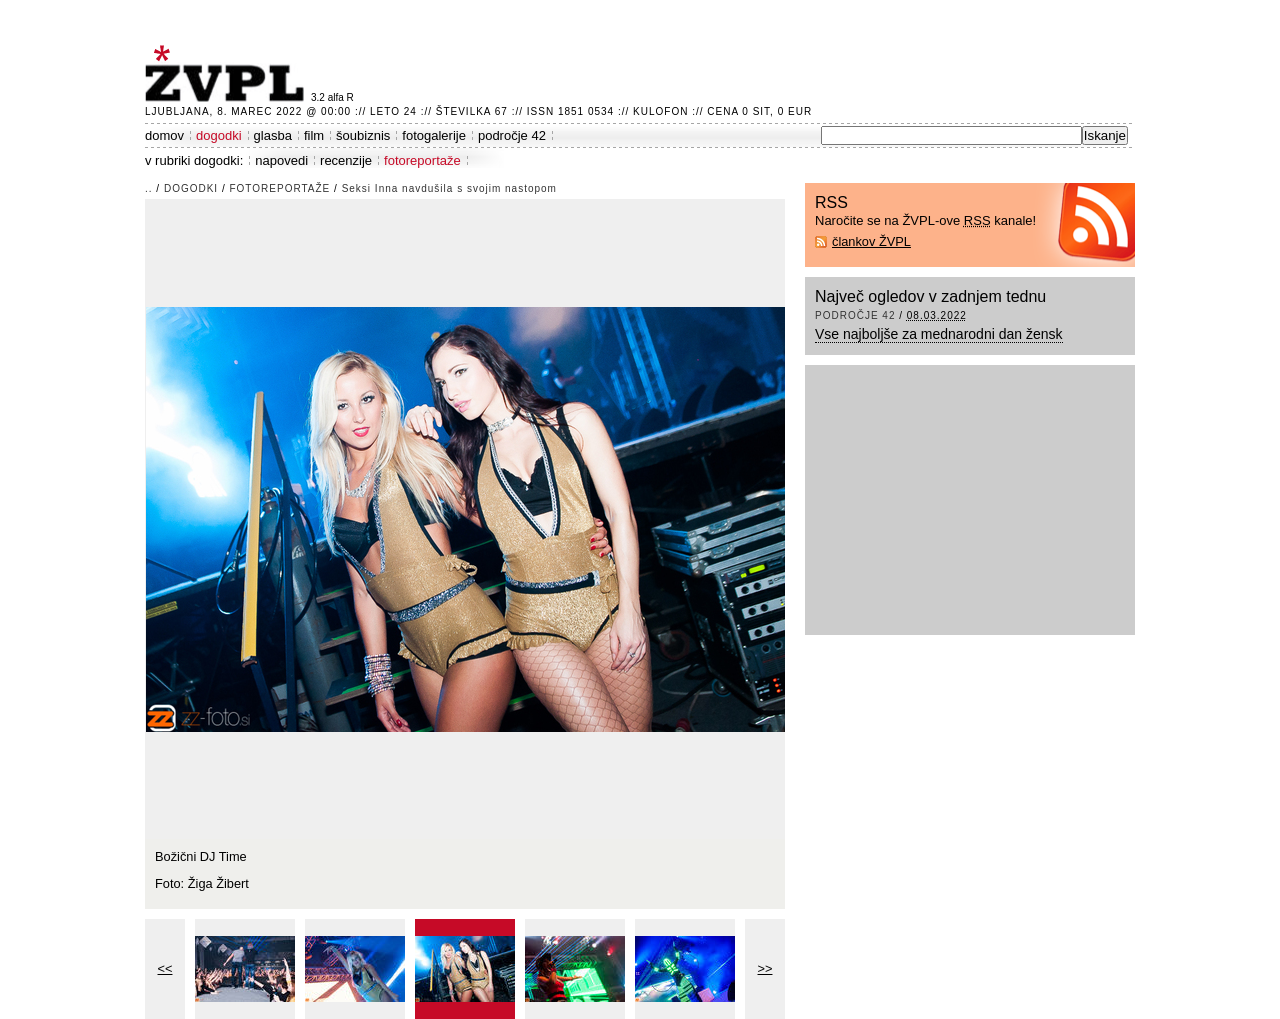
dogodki (219, 135)
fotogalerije (434, 135)
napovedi (281, 160)
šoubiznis (363, 135)
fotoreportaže (422, 160)
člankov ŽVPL (871, 241)
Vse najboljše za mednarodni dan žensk (939, 334)
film (314, 135)
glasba (273, 135)
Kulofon (660, 111)
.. (149, 188)
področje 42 (512, 135)
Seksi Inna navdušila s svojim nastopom (449, 188)
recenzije (346, 160)
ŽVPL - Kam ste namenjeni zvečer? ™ (228, 73)
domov (164, 135)
